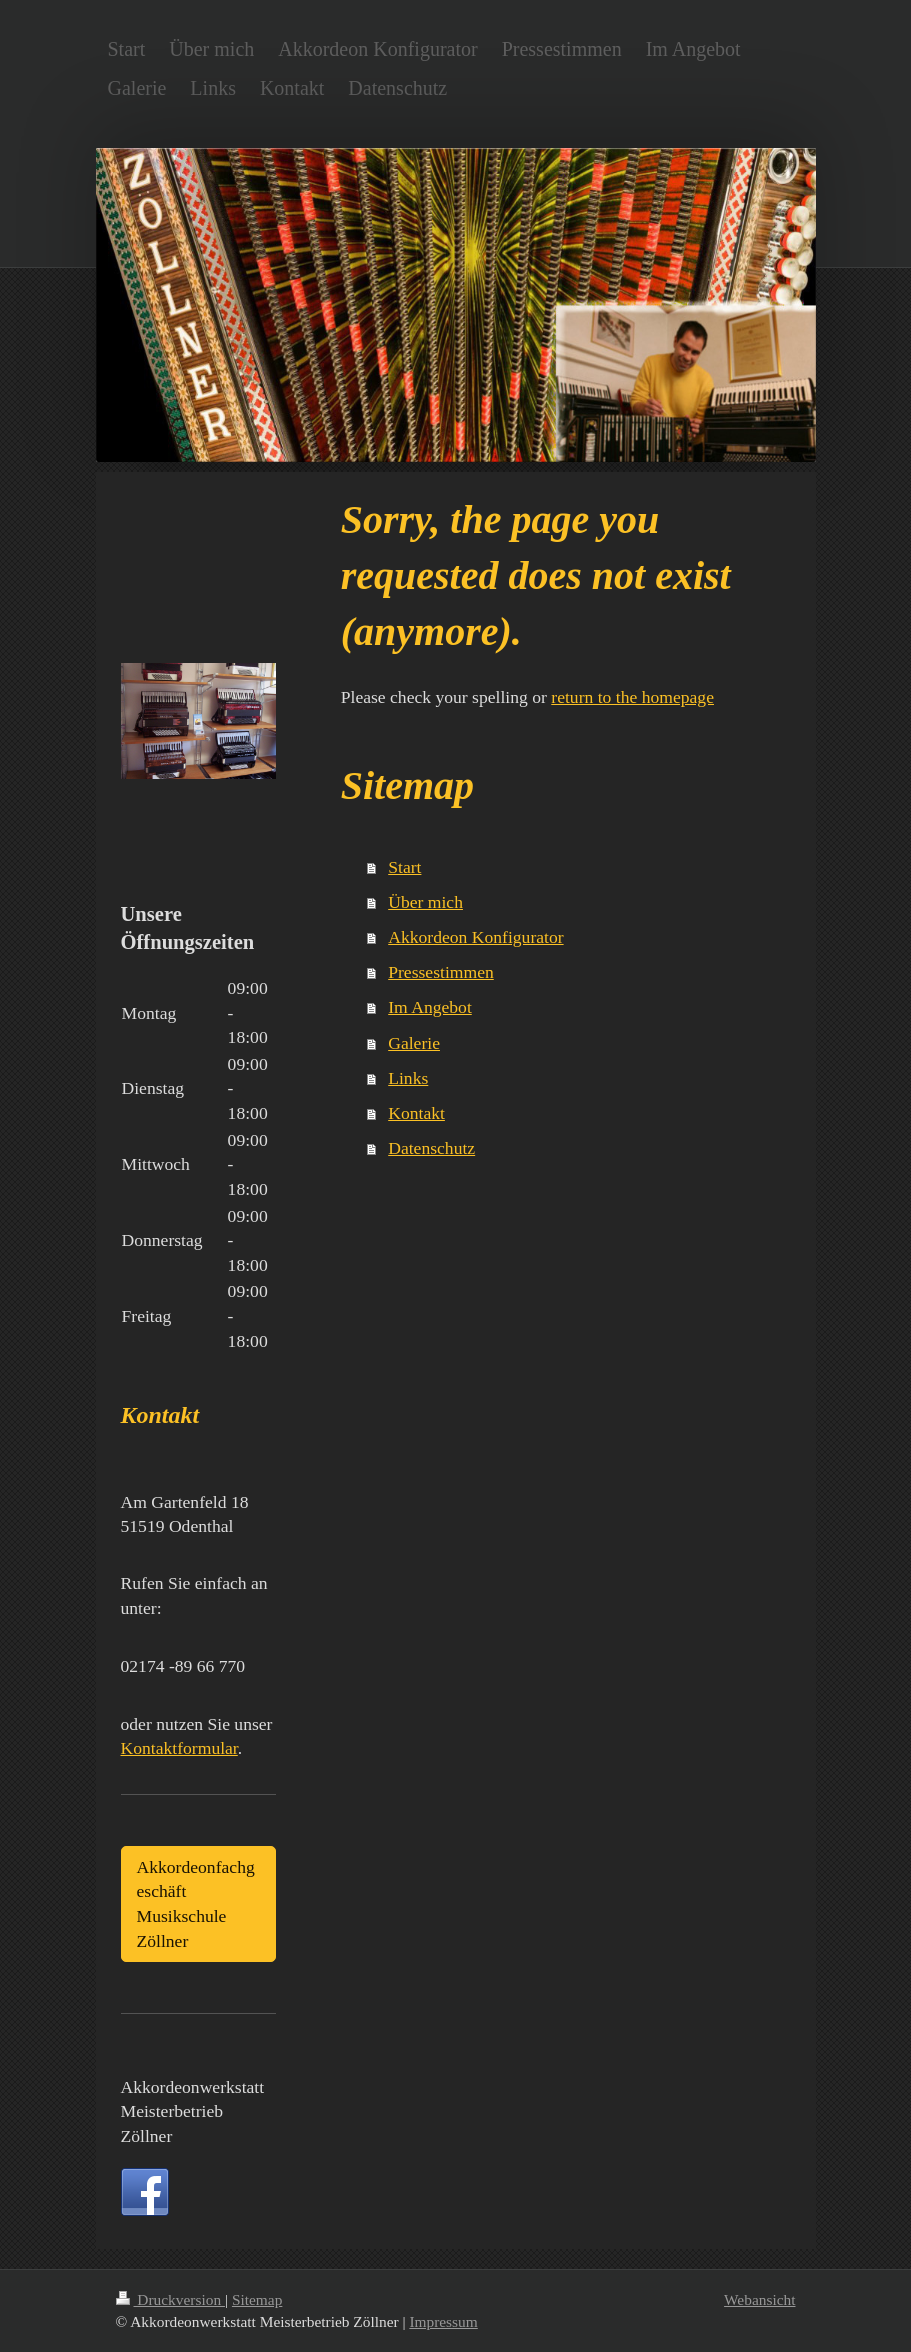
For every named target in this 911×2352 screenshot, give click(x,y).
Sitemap (257, 2299)
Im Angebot (430, 1007)
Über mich (425, 902)
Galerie (414, 1043)
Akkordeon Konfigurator (475, 937)
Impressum (443, 2321)
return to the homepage (632, 697)
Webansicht (759, 2299)
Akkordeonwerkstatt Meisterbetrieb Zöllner (193, 2111)
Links (408, 1078)
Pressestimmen (441, 972)
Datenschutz (431, 1148)
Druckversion (170, 2299)
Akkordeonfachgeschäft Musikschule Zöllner (196, 1904)
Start (404, 867)
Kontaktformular (179, 1748)
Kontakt (416, 1113)
